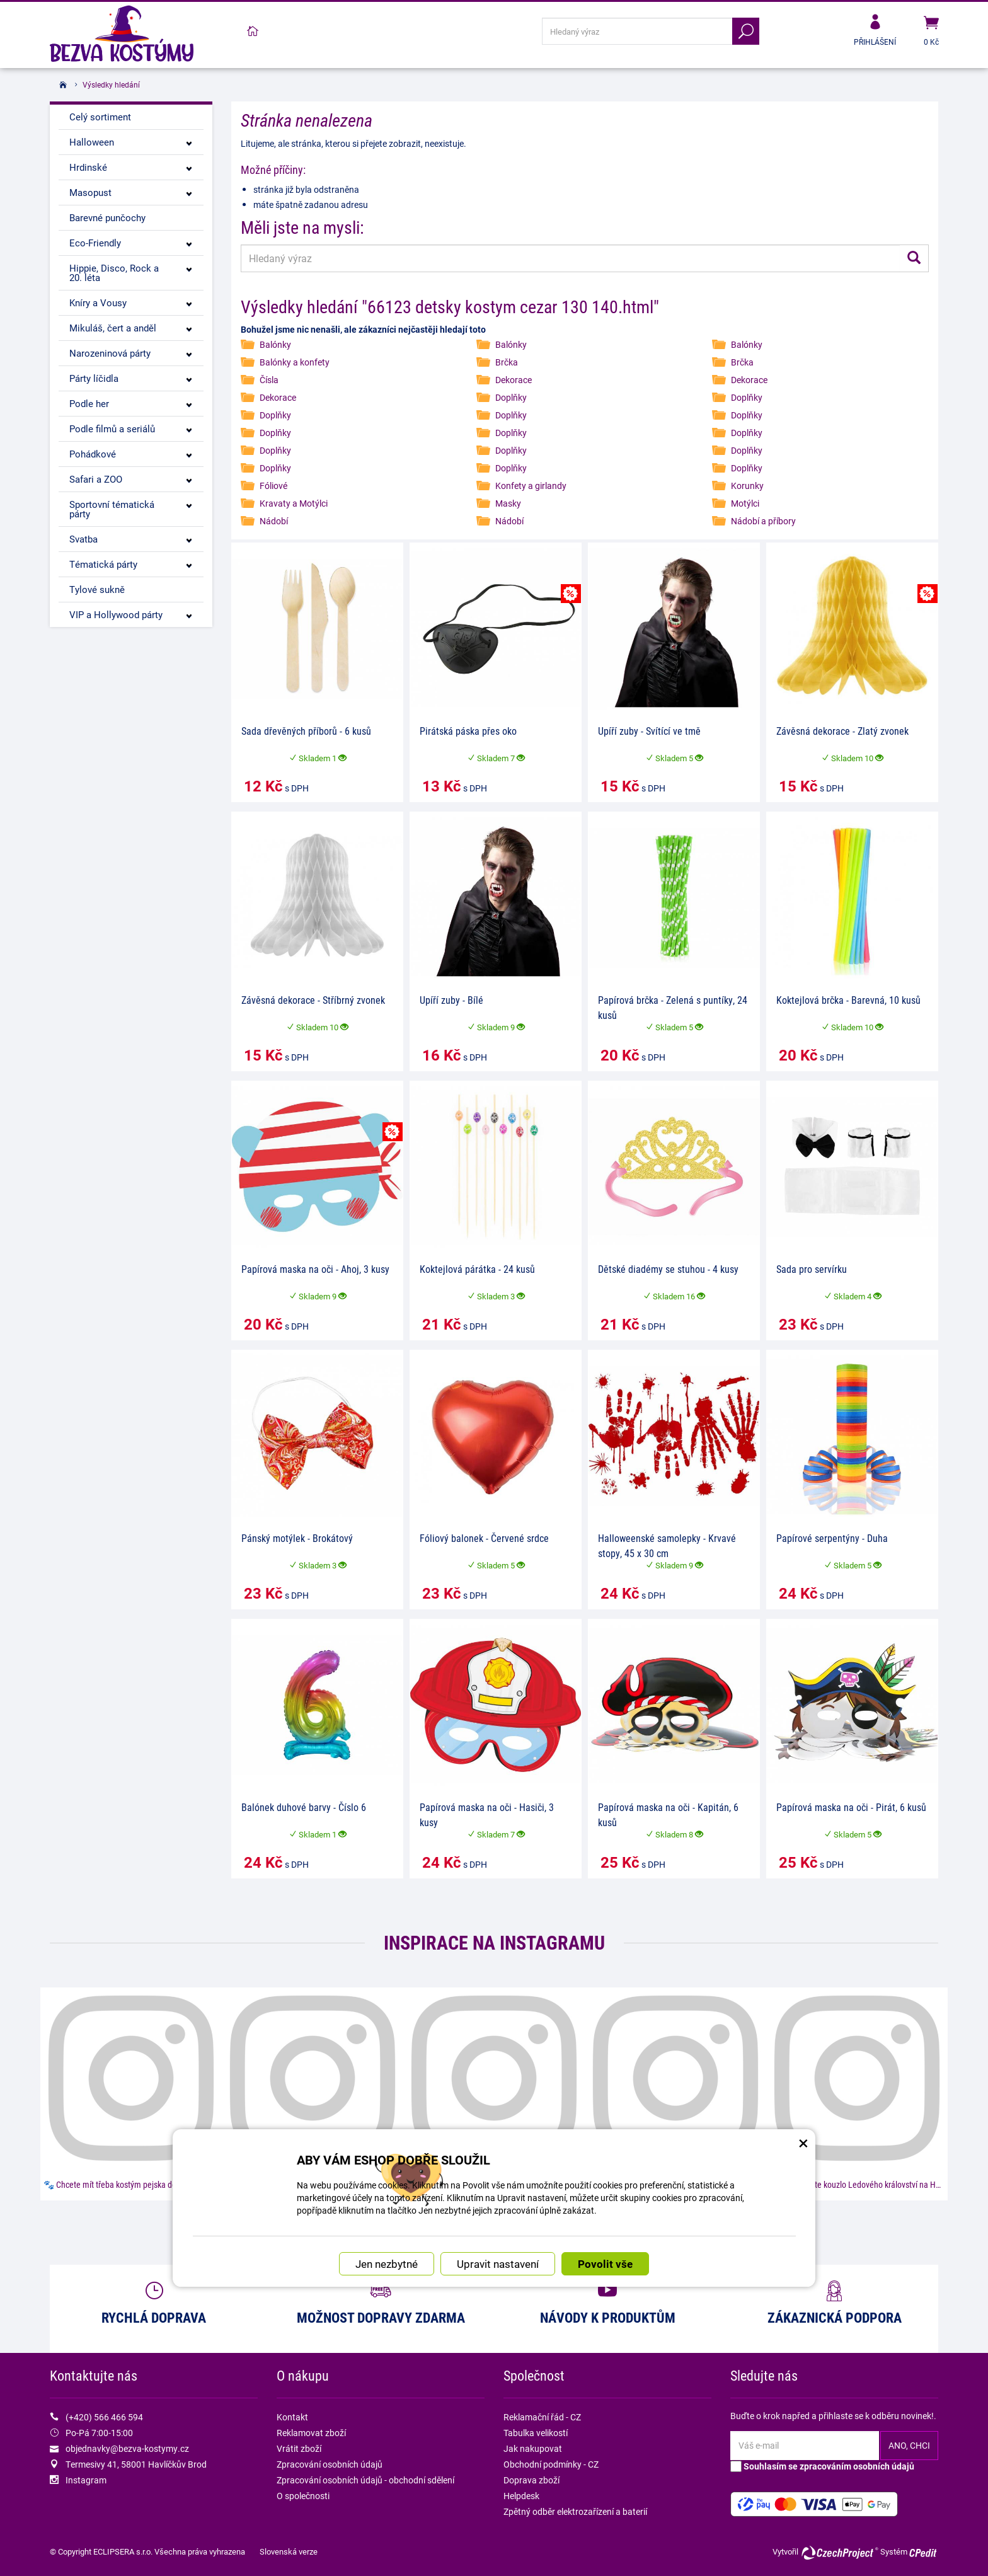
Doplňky (511, 397)
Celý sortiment (100, 116)
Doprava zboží (531, 2480)
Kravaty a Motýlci (294, 503)
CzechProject (839, 2552)
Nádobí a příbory (763, 521)
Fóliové (273, 486)
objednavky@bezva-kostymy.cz (127, 2448)
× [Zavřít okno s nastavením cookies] (803, 1987)
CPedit (923, 2552)
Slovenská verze (289, 2551)
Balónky (275, 344)
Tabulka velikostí (535, 2433)
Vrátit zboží (299, 2448)
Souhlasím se (822, 2466)
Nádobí (274, 521)
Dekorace (513, 380)
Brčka (506, 362)
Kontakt (292, 2417)
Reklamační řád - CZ (542, 2417)
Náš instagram (494, 2224)
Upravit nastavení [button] (498, 2114)
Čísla (269, 380)
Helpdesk (521, 2496)
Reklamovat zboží (311, 2433)
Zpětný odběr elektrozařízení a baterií (575, 2511)
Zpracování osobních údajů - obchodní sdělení (365, 2480)
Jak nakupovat (532, 2448)
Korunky (747, 486)
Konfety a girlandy (530, 486)
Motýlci (745, 503)
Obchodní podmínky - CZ (551, 2464)
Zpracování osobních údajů (329, 2464)
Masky (508, 503)
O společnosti (303, 2496)
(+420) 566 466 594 (104, 2417)
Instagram (86, 2480)
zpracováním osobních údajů (857, 2466)
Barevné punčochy (107, 217)
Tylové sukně (97, 589)
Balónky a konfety (295, 362)
